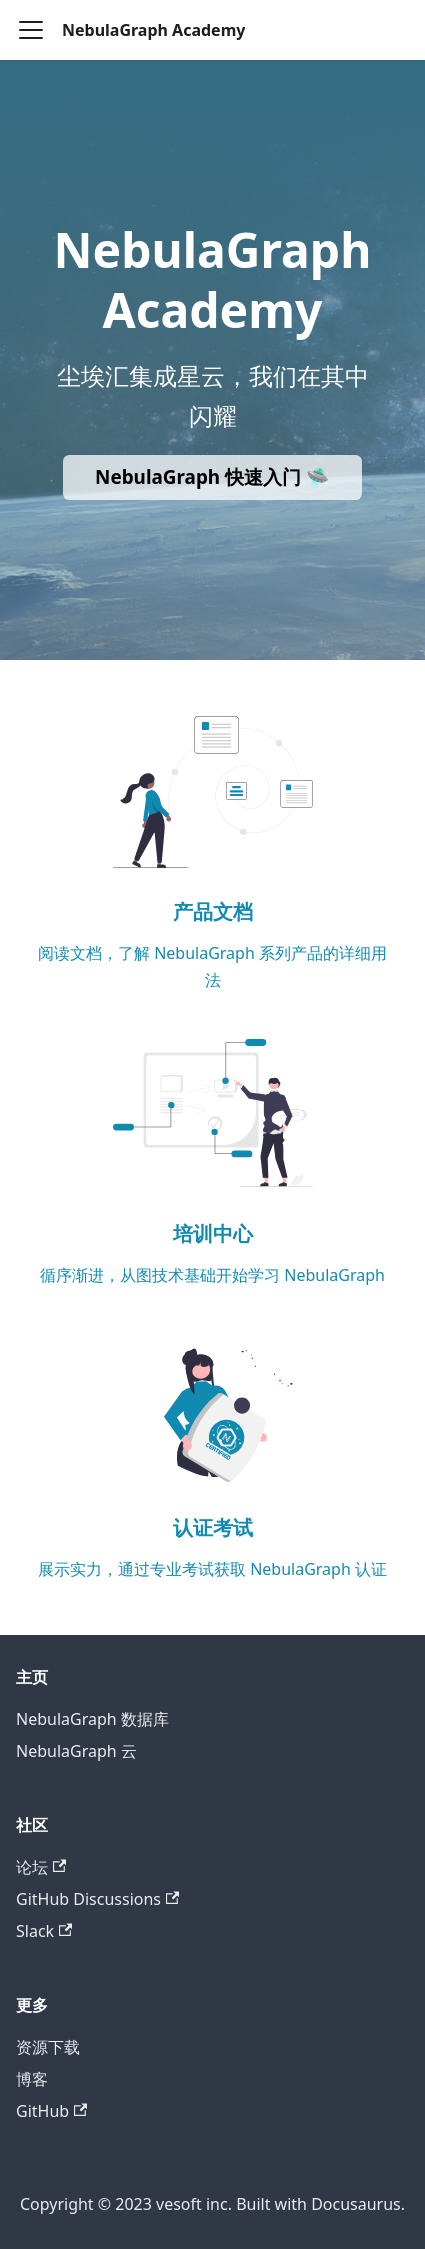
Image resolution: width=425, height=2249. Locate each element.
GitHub (51, 2111)
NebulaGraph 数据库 (92, 1719)
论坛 (41, 1867)
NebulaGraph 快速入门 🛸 (212, 477)
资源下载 (48, 2047)
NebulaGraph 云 (76, 1751)
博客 (32, 2079)
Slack (44, 1931)
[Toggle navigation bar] (31, 30)
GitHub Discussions (97, 1899)
